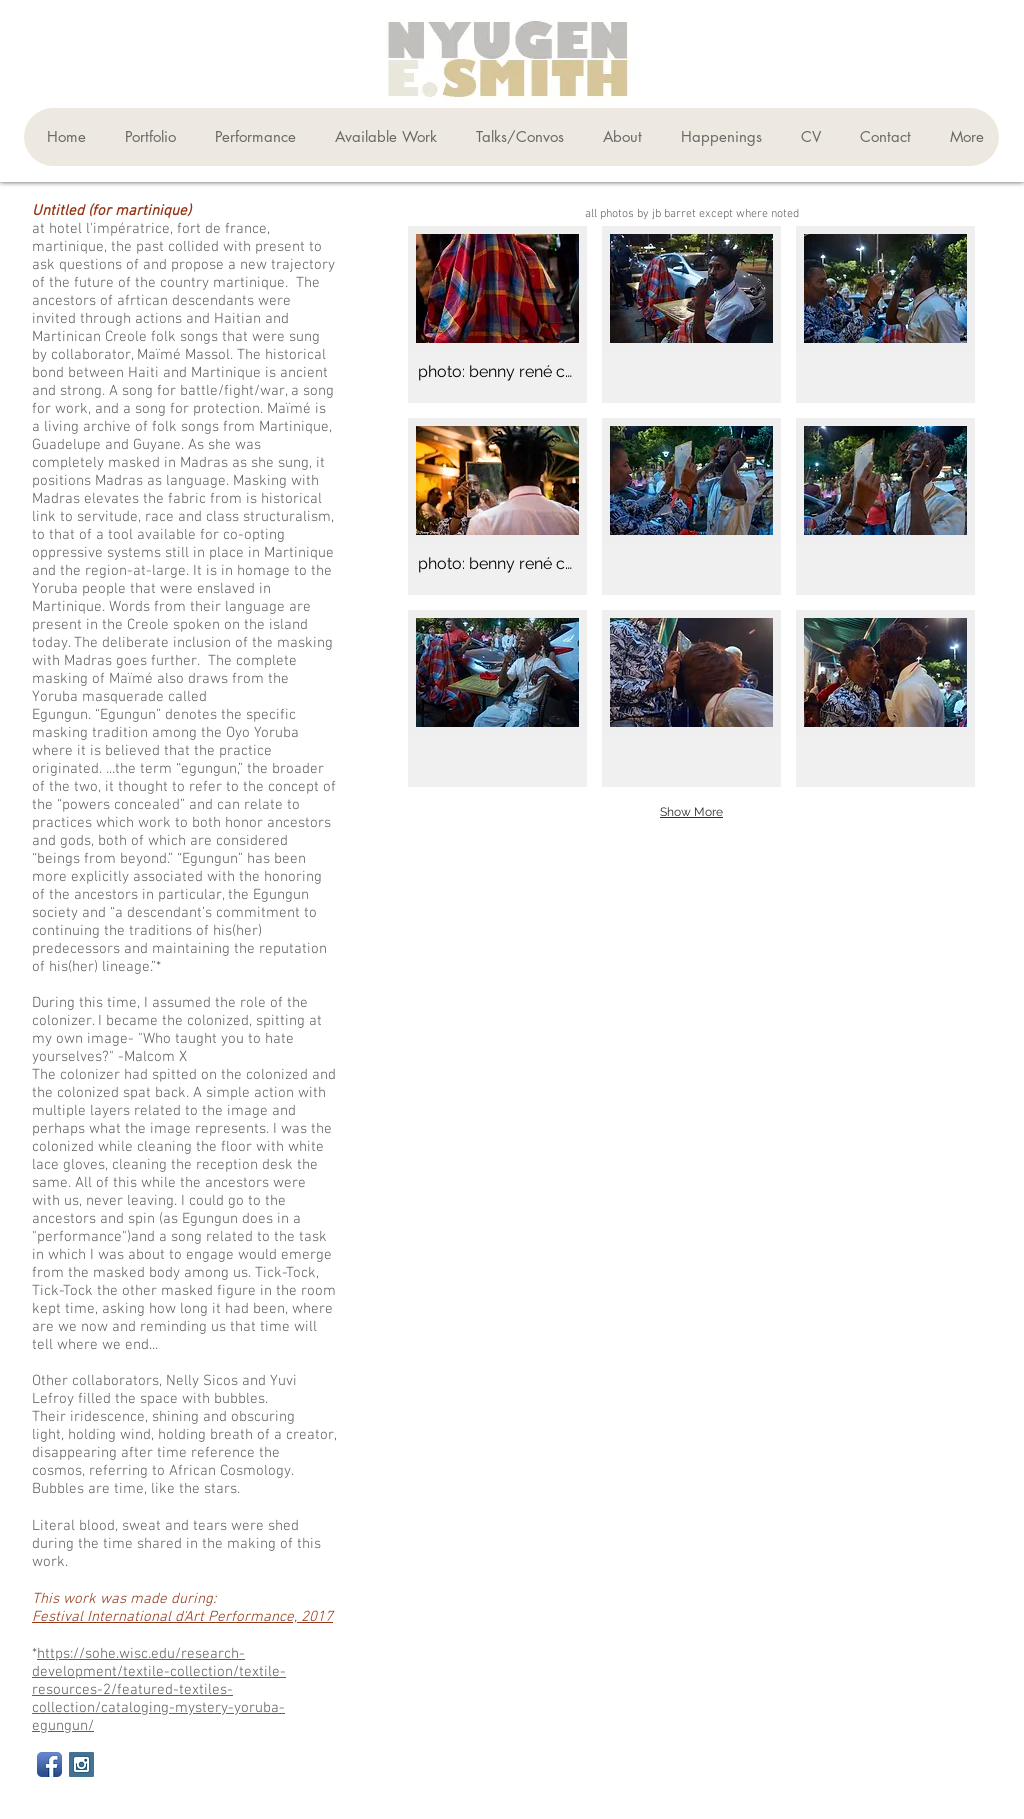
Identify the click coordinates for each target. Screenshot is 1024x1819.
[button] (146, 137)
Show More (691, 812)
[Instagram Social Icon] (81, 1764)
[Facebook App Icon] (49, 1764)
